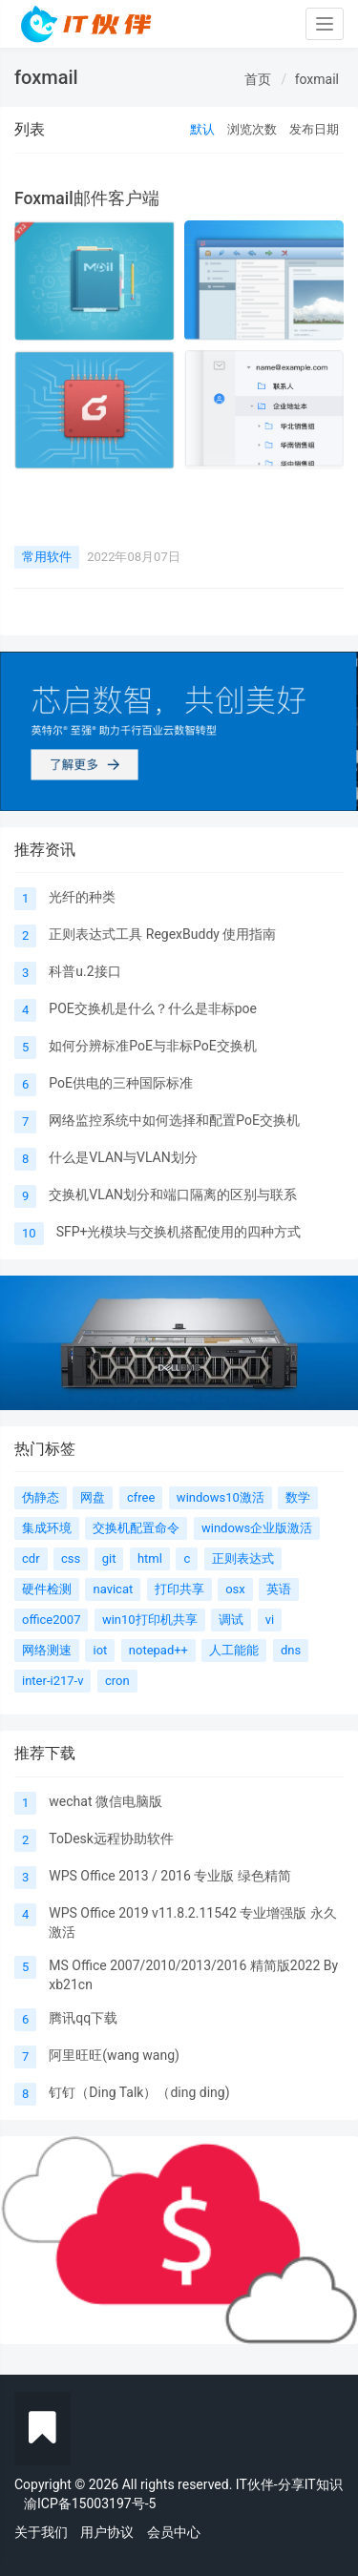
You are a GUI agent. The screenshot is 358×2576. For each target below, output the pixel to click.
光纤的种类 (82, 896)
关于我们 (41, 2532)
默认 (202, 129)
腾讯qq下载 (83, 2017)
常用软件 (47, 557)
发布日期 (314, 129)
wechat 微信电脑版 (105, 1801)
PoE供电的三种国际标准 (121, 1083)
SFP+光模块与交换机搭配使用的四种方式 (179, 1231)
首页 (257, 79)
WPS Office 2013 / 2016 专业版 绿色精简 (169, 1875)
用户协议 (107, 2532)
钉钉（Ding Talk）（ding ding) (139, 2092)
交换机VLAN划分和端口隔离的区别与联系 (173, 1194)
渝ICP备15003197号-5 (90, 2503)
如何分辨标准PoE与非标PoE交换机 (152, 1045)
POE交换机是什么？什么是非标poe (153, 1008)
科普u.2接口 (84, 971)
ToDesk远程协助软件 (111, 1838)
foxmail (317, 79)
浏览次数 (252, 129)
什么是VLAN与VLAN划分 (123, 1157)
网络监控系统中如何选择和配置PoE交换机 (174, 1120)
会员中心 (173, 2532)
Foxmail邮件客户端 (86, 198)
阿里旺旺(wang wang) (114, 2055)
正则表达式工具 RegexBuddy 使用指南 (162, 934)
